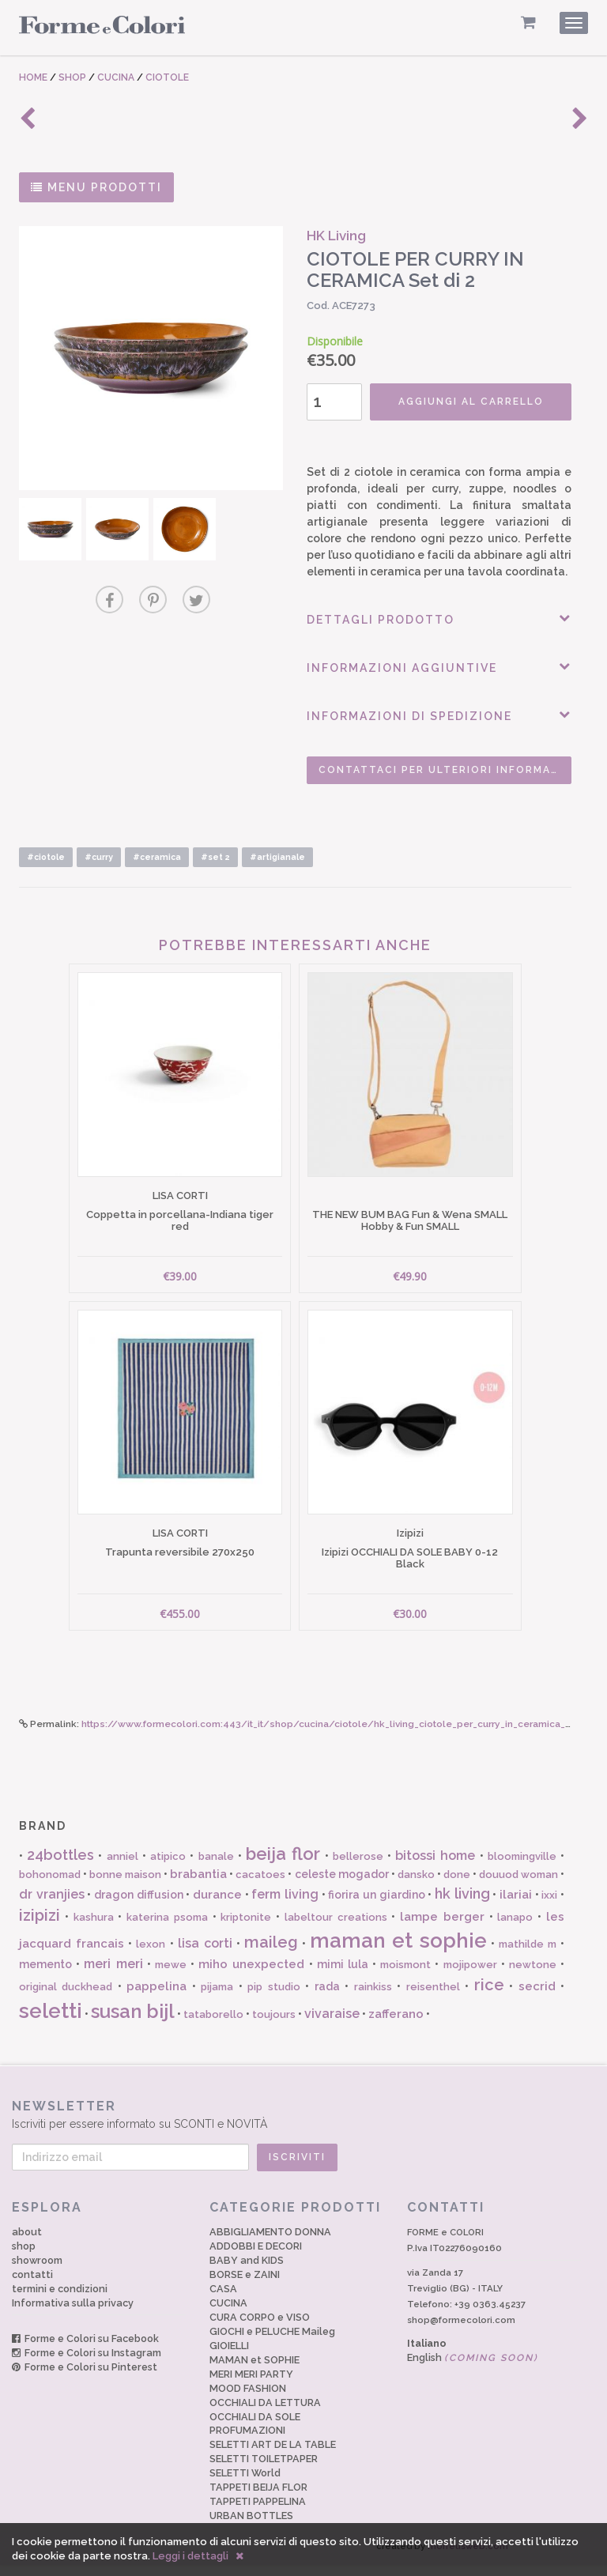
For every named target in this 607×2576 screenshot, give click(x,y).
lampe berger (442, 1927)
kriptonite (246, 1927)
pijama (217, 1998)
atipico (168, 1867)
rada (327, 1997)
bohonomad (50, 1885)
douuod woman (518, 1885)
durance (217, 1906)
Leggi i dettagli (190, 2556)
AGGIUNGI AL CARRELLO (465, 401)
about (27, 2242)
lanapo (515, 1927)
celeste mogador (342, 1885)
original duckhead (65, 1998)
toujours (274, 2025)
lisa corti (205, 1954)
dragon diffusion (138, 1905)
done (456, 1885)
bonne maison (125, 1885)
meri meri (113, 1974)
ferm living (285, 1905)
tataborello (213, 2025)
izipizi (39, 1925)
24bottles (60, 1866)
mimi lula (342, 1975)
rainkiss (373, 1998)
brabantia (198, 1885)
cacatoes (260, 1885)
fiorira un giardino (376, 1905)
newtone (532, 1976)
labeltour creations (336, 1927)
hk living (462, 1904)
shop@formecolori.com (461, 2331)
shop (24, 2256)
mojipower (470, 1976)
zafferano (396, 2024)
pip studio (273, 1998)
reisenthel (433, 1998)
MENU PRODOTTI (96, 187)
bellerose (358, 1867)
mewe (171, 1976)
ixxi (549, 1906)
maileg (271, 1953)
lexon (150, 1955)
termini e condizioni (59, 2299)
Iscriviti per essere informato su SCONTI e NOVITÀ (296, 2125)
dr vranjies (52, 1905)
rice (489, 1995)
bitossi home (435, 1866)
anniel (122, 1867)
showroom (37, 2270)
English (472, 2368)
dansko (416, 1885)
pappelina (156, 1997)
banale (216, 1867)
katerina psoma (167, 1927)
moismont (405, 1976)
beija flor (283, 1864)
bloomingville (522, 1867)
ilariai (516, 1906)
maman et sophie (398, 1951)
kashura (94, 1927)
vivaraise (332, 2023)
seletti (50, 2021)
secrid (537, 1997)
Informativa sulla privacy (73, 2313)
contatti (32, 2285)
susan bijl (133, 2021)
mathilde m (527, 1955)
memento (45, 1975)
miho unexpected (251, 1975)
